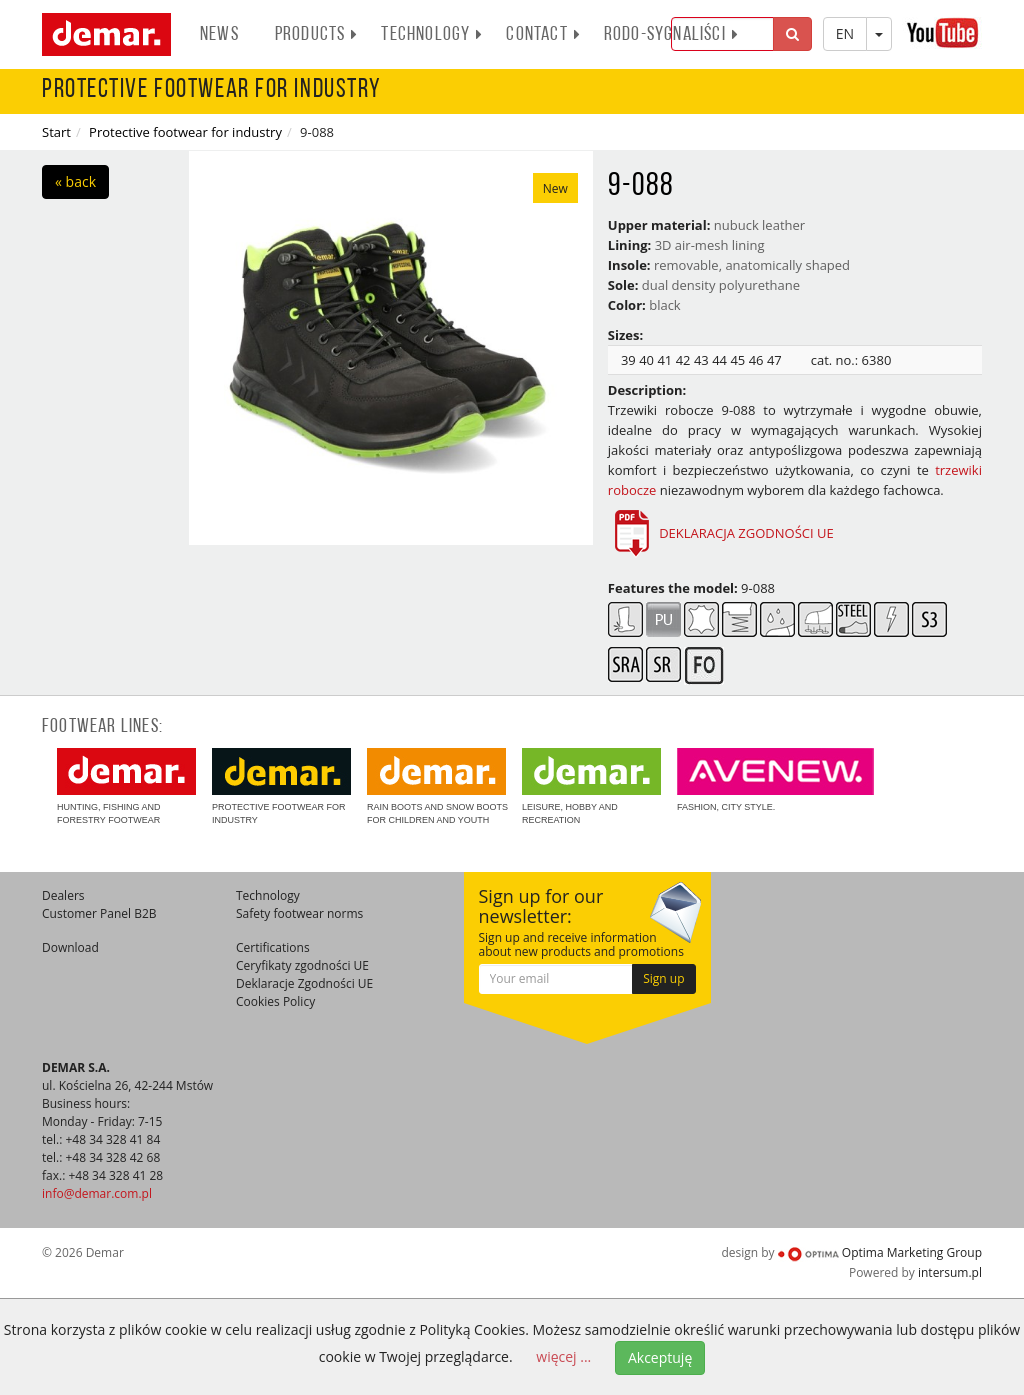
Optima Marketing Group (880, 1252)
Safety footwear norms (299, 913)
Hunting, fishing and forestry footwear (126, 786)
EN (845, 33)
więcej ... (563, 1356)
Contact (543, 35)
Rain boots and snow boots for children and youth (437, 786)
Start (56, 132)
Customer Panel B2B (99, 913)
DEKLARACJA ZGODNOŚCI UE (721, 533)
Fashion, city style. (775, 780)
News (219, 35)
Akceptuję (660, 1357)
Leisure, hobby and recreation (591, 786)
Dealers (63, 895)
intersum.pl (950, 1272)
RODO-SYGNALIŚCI (671, 35)
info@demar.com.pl (97, 1193)
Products (317, 35)
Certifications (273, 947)
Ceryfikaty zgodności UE (302, 965)
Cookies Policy (275, 1001)
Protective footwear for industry (185, 132)
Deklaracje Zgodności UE (304, 983)
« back (75, 181)
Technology (432, 35)
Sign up (663, 978)
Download (70, 947)
